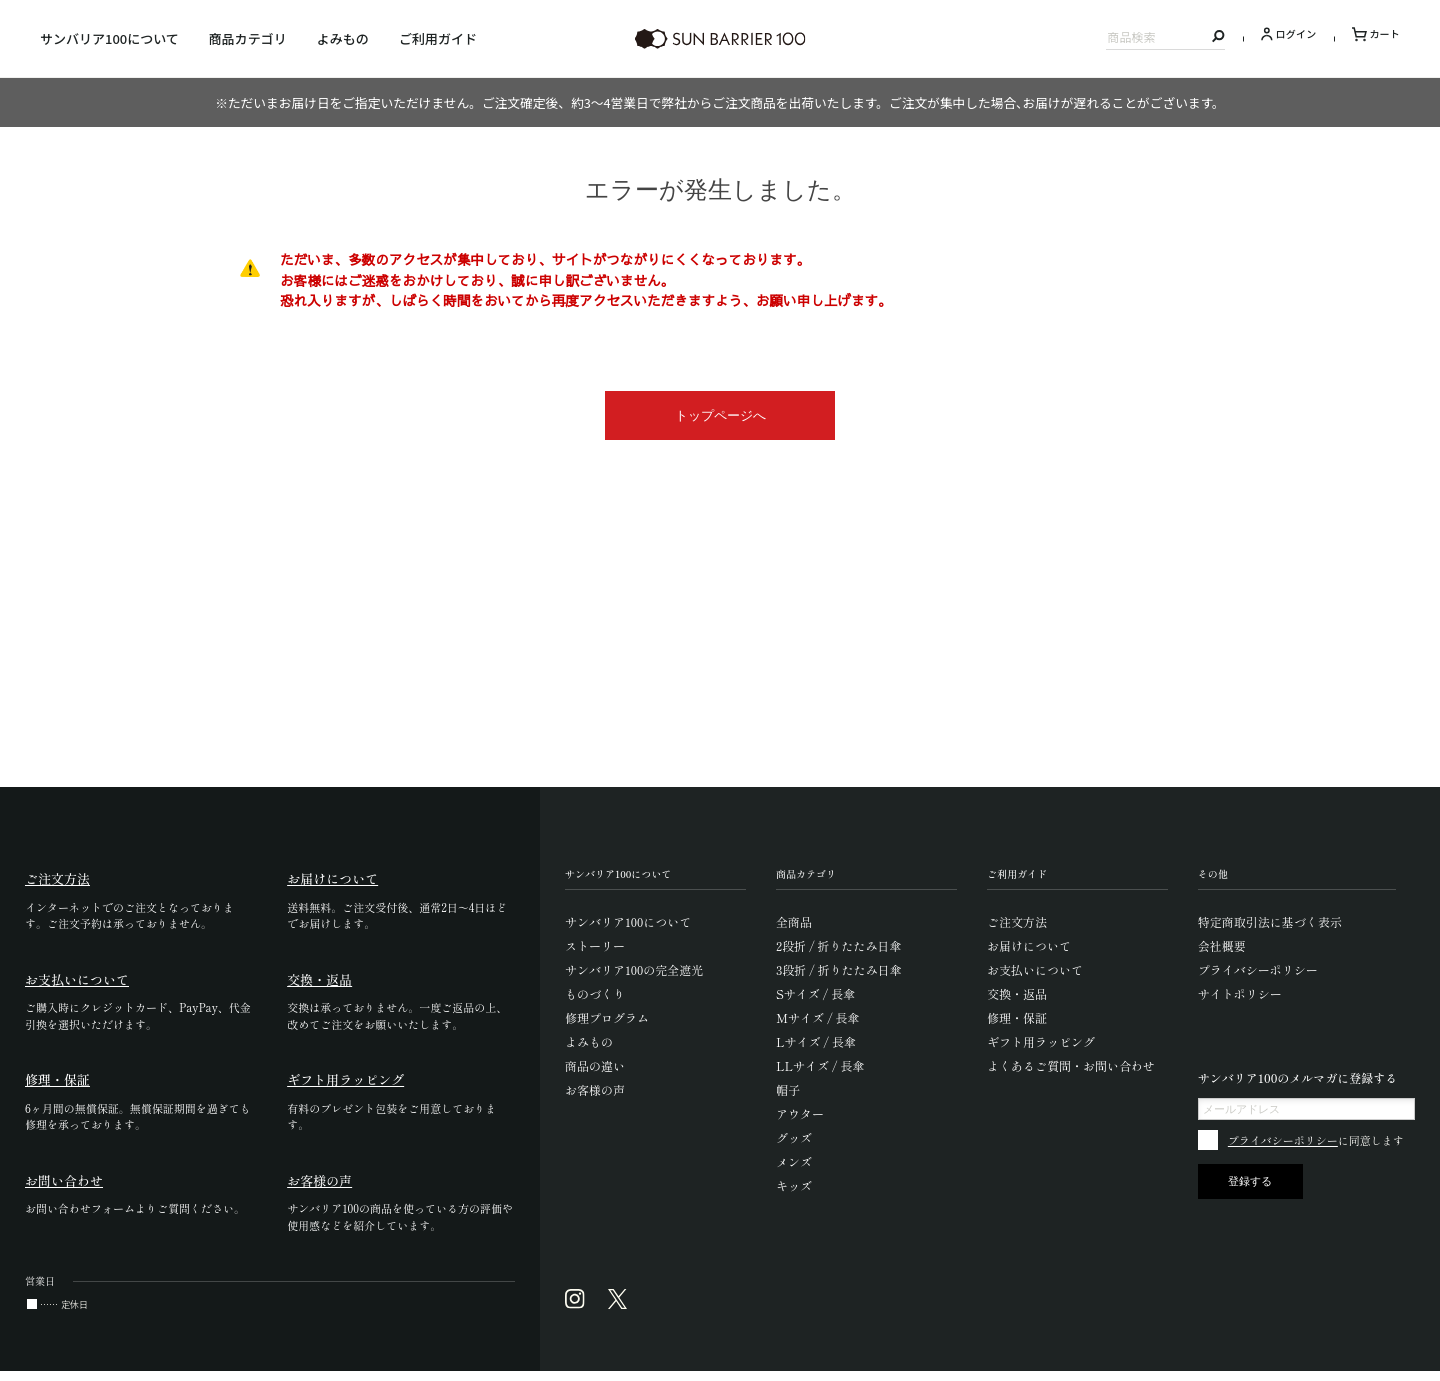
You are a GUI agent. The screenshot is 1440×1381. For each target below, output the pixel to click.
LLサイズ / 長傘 (820, 1065)
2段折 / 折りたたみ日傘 (839, 945)
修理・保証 (1017, 1017)
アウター (800, 1113)
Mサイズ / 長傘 (818, 1017)
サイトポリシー (1240, 993)
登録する (1250, 1181)
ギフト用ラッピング (1041, 1041)
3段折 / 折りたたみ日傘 (839, 969)
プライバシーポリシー (1258, 969)
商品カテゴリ (248, 38)
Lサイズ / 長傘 (816, 1041)
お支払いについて (1035, 969)
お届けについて (1029, 945)
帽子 (788, 1089)
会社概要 (1222, 945)
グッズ (794, 1137)
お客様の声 (595, 1089)
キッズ (794, 1185)
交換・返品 (1017, 993)
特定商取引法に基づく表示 (1270, 921)
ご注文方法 (1017, 921)
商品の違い (595, 1065)
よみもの (343, 38)
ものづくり (595, 993)
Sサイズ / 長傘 (815, 993)
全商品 (794, 921)
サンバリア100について (109, 38)
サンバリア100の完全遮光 (634, 969)
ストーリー (595, 945)
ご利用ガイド (438, 38)
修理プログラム (607, 1017)
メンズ (794, 1161)
